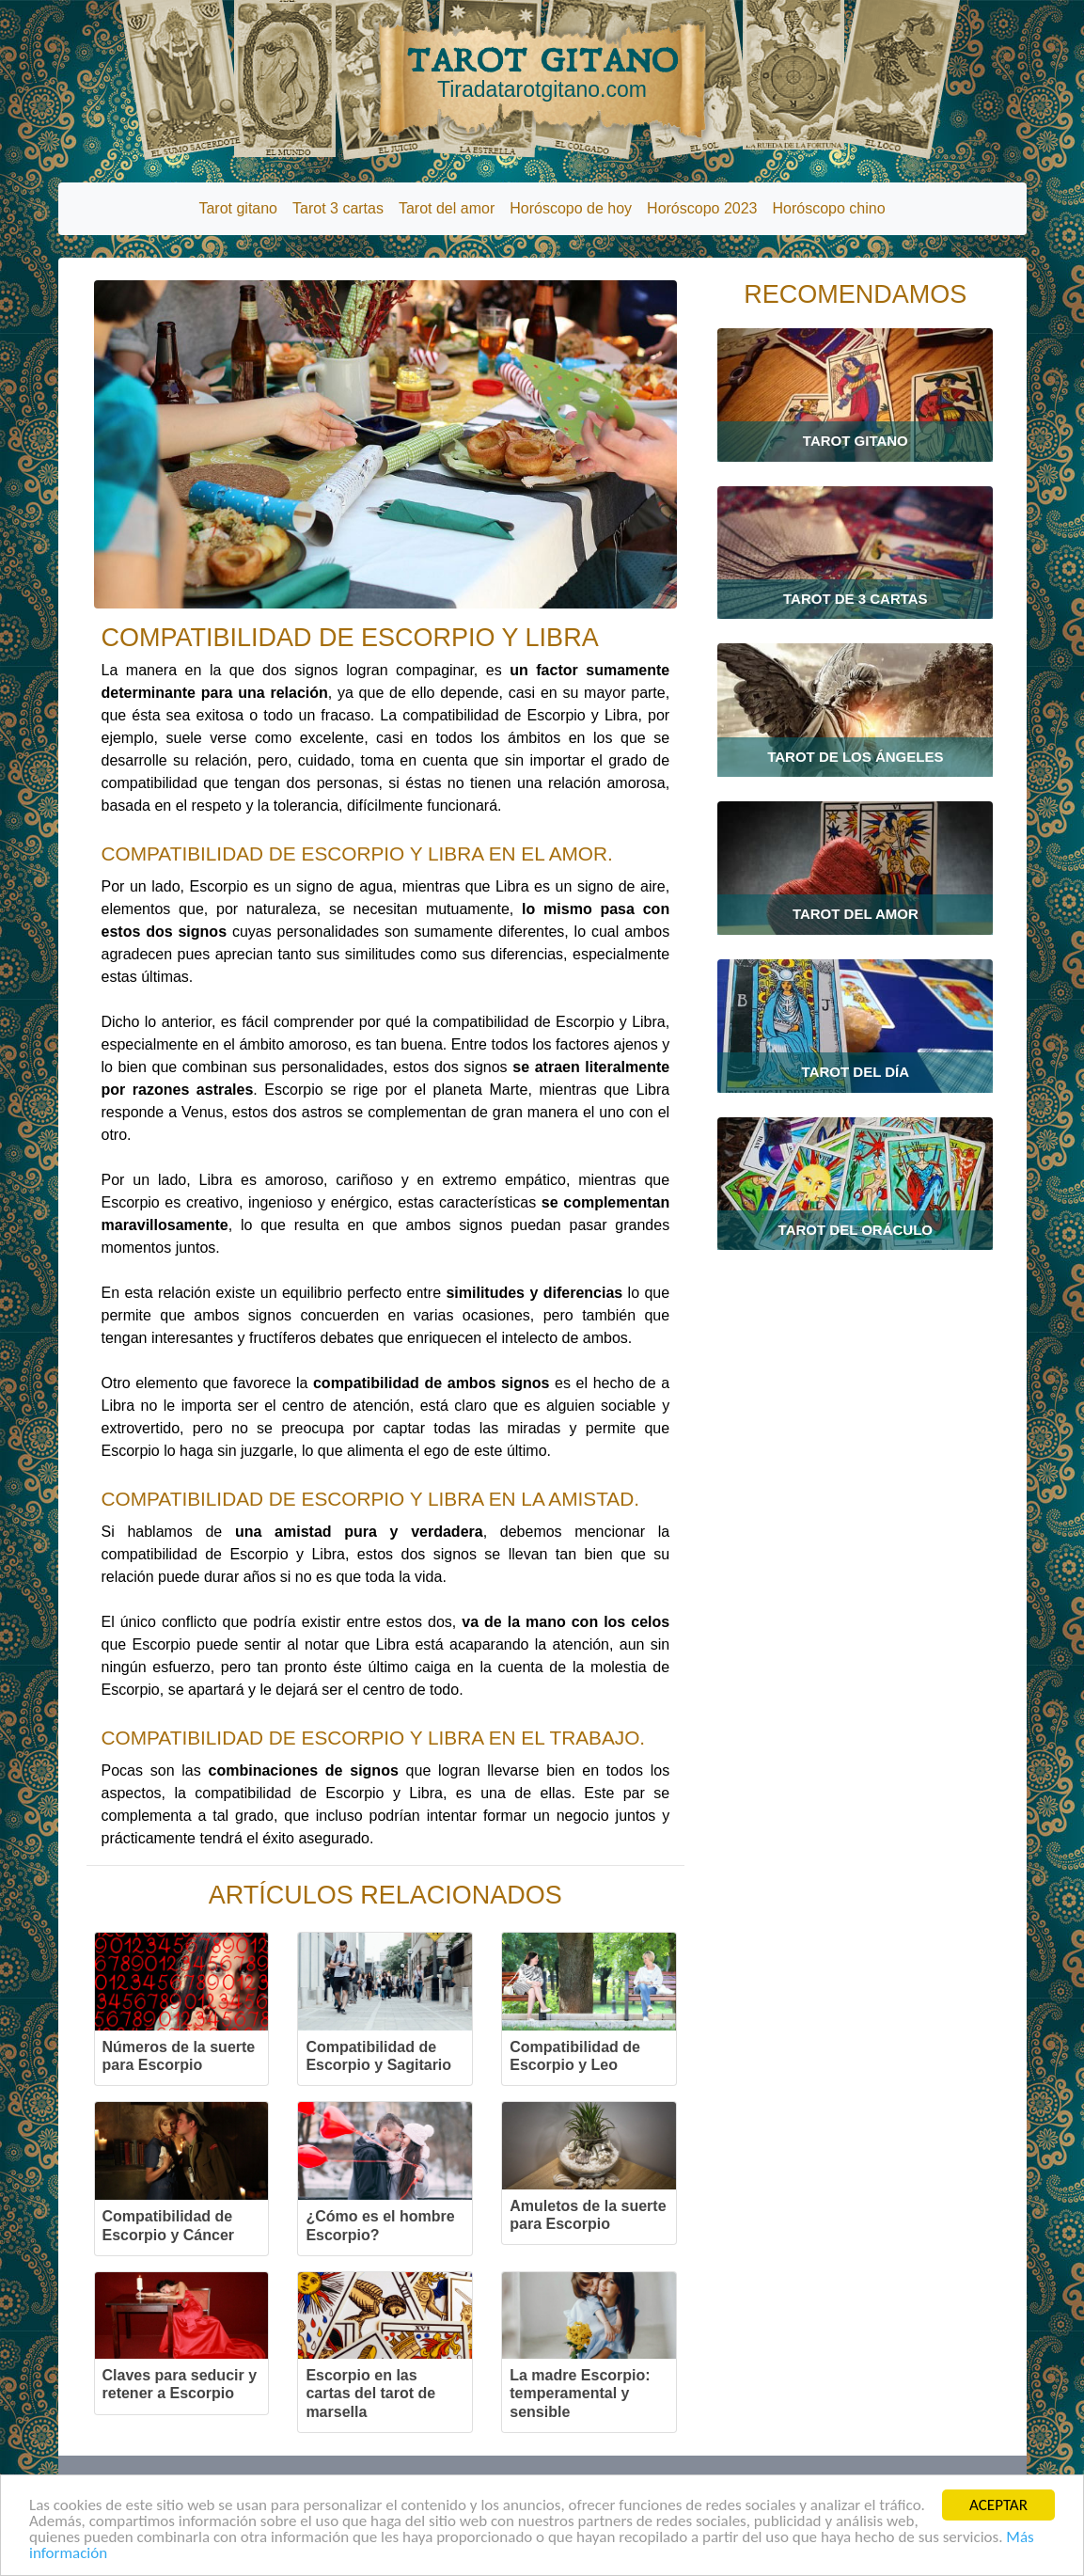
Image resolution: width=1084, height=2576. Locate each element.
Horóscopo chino (829, 208)
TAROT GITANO (542, 72)
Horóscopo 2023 (702, 208)
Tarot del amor (447, 208)
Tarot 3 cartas (338, 208)
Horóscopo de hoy (571, 208)
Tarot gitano (237, 208)
